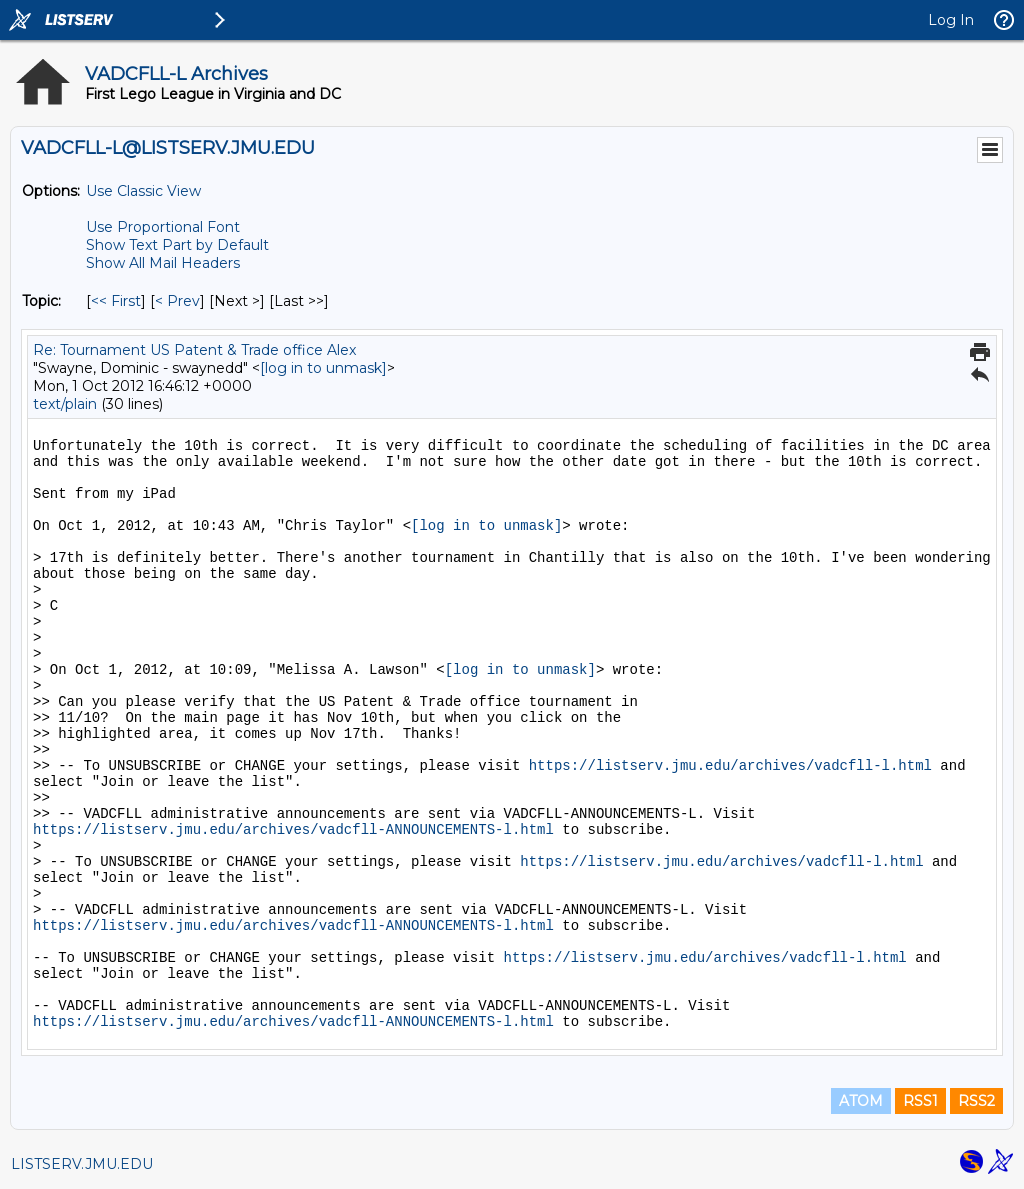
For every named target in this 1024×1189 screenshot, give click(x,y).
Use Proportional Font (163, 227)
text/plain (65, 404)
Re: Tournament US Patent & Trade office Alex (194, 350)
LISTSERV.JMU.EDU (82, 1164)
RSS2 (976, 1101)
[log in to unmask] (323, 368)
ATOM (861, 1101)
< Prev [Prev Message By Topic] (177, 301)
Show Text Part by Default (177, 245)
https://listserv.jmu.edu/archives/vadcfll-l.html (730, 766)
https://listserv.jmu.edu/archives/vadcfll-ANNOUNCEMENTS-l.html (293, 830)
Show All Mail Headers (163, 263)
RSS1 (920, 1101)
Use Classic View (143, 191)
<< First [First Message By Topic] (116, 301)
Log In (951, 20)
